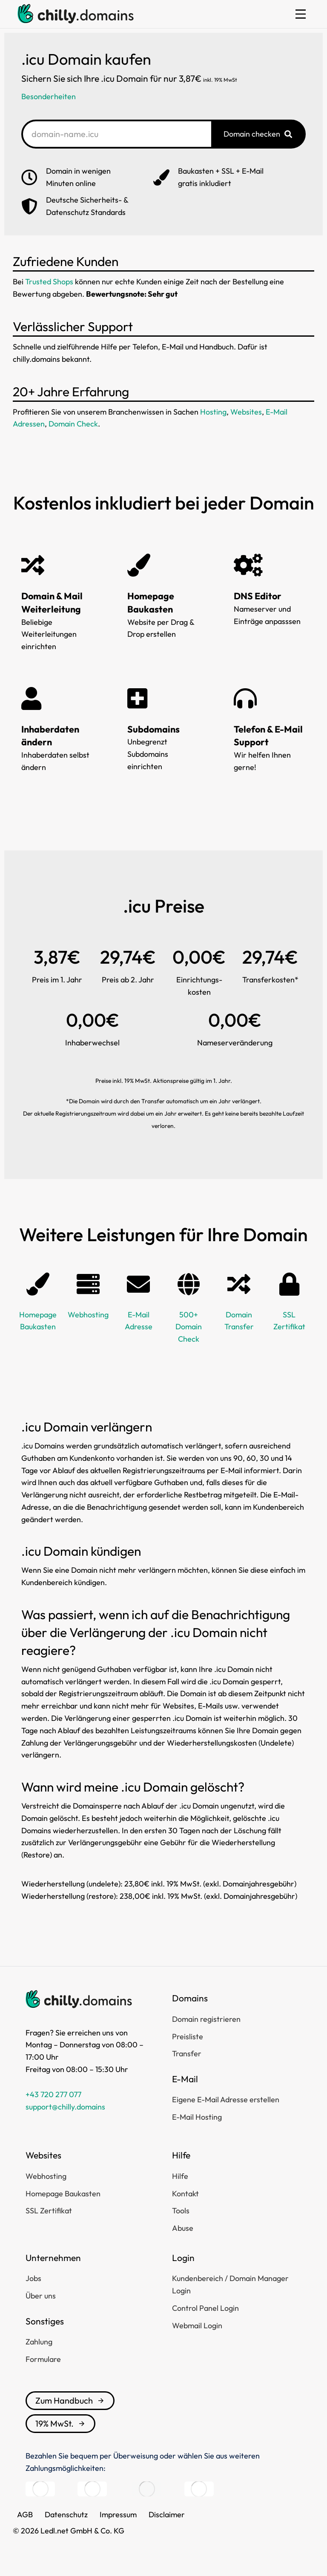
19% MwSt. (60, 2423)
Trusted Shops (49, 281)
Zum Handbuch (70, 2400)
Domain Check (73, 424)
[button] (300, 14)
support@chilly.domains (65, 2107)
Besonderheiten (48, 96)
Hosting (213, 412)
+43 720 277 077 (53, 2094)
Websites (246, 412)
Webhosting (88, 1314)
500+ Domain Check (188, 1327)
